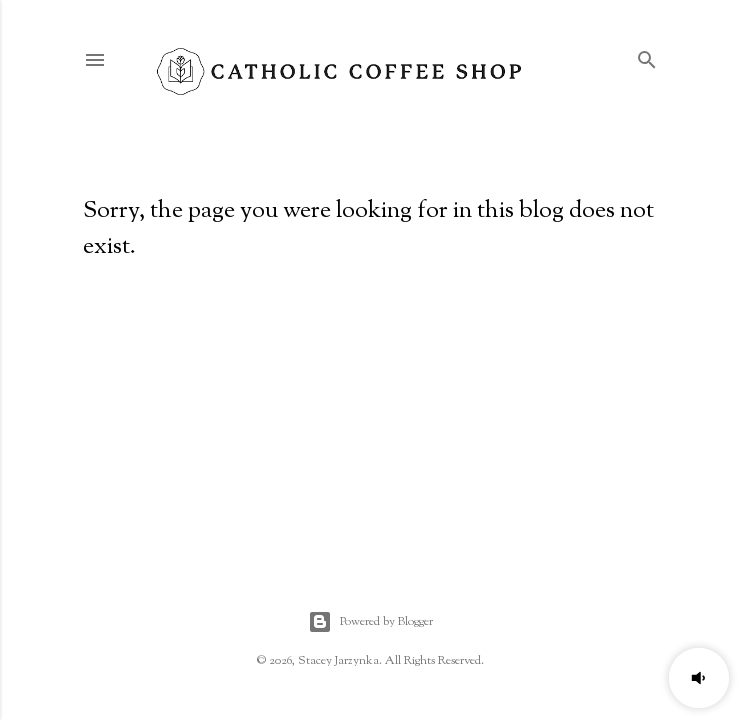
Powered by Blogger (370, 622)
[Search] (647, 57)
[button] (699, 678)
